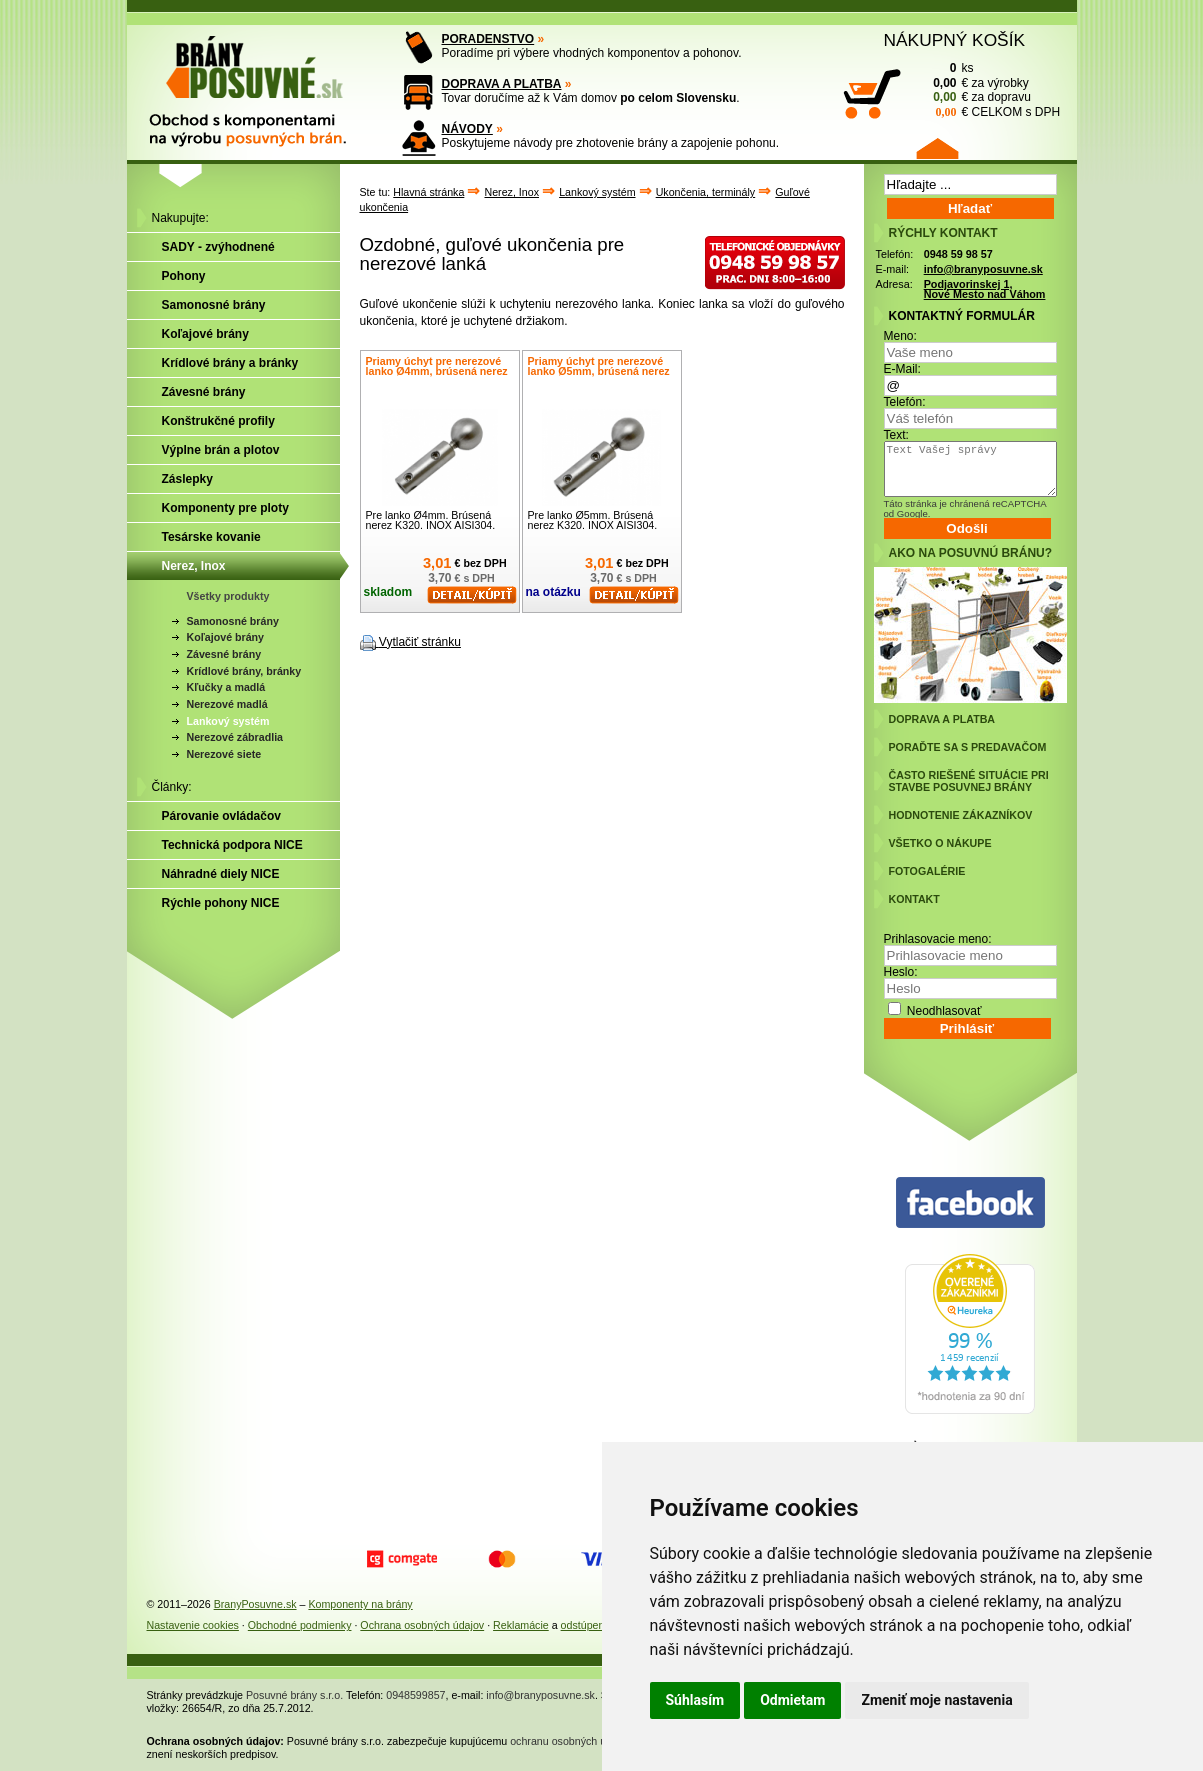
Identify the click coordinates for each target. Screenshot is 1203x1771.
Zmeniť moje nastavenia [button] (936, 1700)
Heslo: (901, 972)
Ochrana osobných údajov (422, 1625)
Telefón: (905, 402)
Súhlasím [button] (695, 1700)
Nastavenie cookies (193, 1625)
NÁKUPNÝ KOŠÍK (955, 40)
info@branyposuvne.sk (983, 269)
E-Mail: (902, 369)
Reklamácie (521, 1625)
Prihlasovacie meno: (938, 939)
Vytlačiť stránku (420, 642)
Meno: (900, 336)
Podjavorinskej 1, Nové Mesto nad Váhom (985, 289)
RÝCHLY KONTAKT (943, 233)
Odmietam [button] (792, 1700)
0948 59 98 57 (958, 254)
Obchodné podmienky (300, 1625)
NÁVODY (467, 129)
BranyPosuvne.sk (255, 1604)
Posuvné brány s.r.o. (294, 1695)
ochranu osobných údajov (570, 1741)
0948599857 (415, 1695)
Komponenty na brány (360, 1604)
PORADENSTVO (488, 39)
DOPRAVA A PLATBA (502, 84)
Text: (896, 435)
